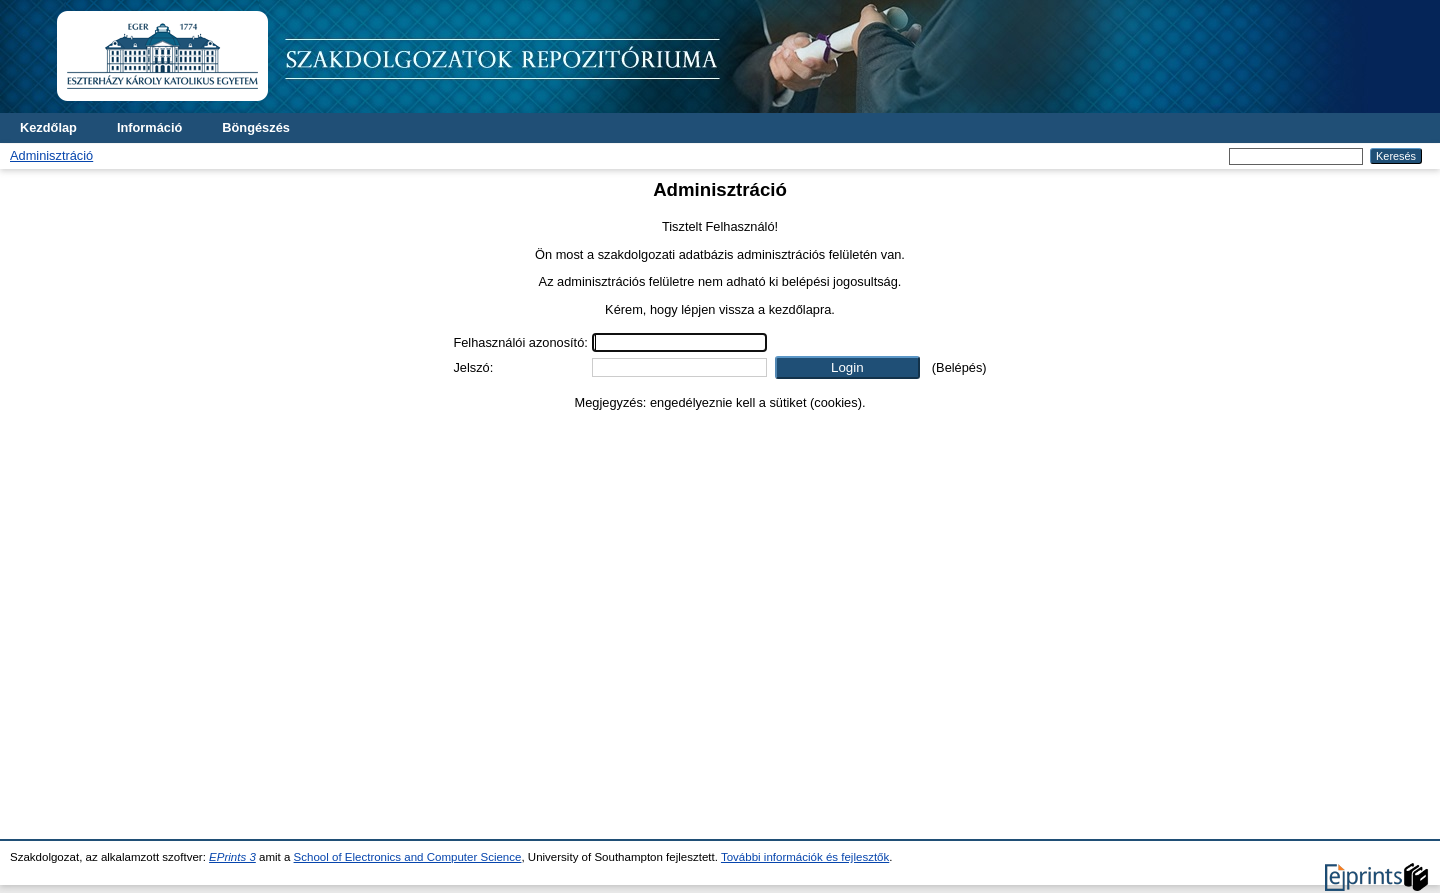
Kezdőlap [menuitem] (48, 127)
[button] (847, 367)
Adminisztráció (51, 155)
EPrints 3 (232, 857)
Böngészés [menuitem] (256, 127)
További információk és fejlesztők (805, 857)
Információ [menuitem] (149, 127)
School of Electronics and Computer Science (408, 857)
